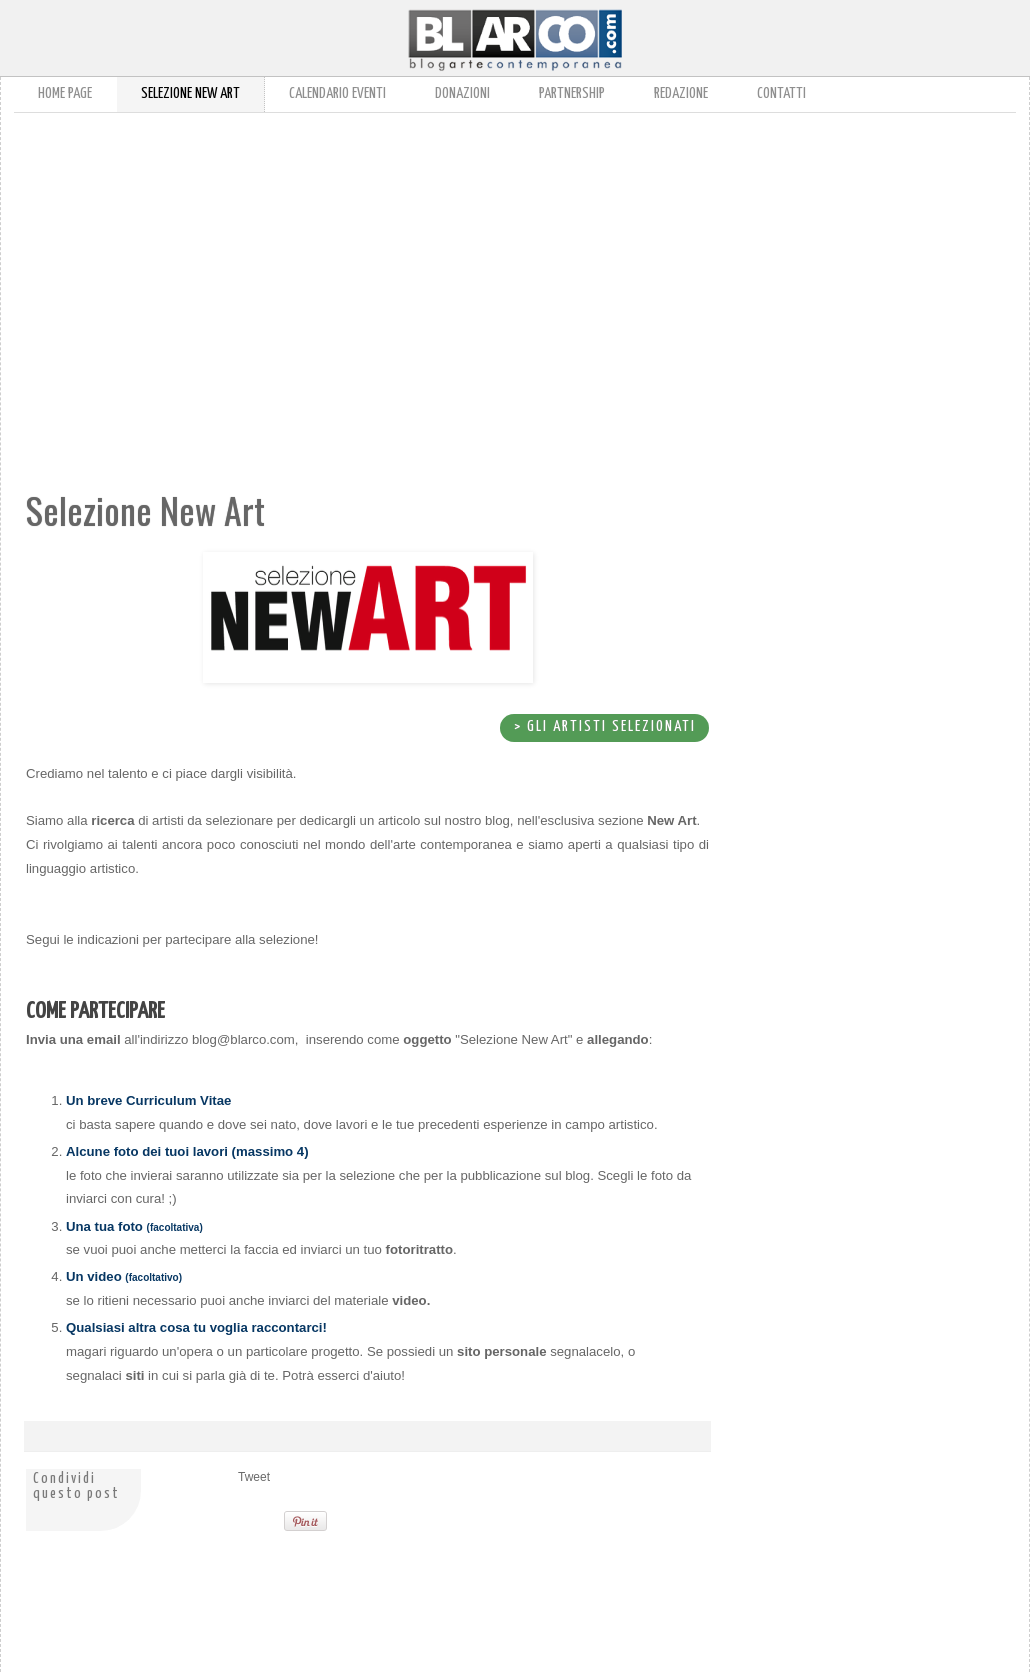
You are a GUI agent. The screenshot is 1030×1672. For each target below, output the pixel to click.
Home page (65, 93)
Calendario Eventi (337, 93)
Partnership (572, 93)
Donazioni (462, 93)
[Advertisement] (308, 278)
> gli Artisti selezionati (605, 726)
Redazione (681, 93)
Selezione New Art (190, 93)
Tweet (254, 1477)
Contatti (781, 93)
